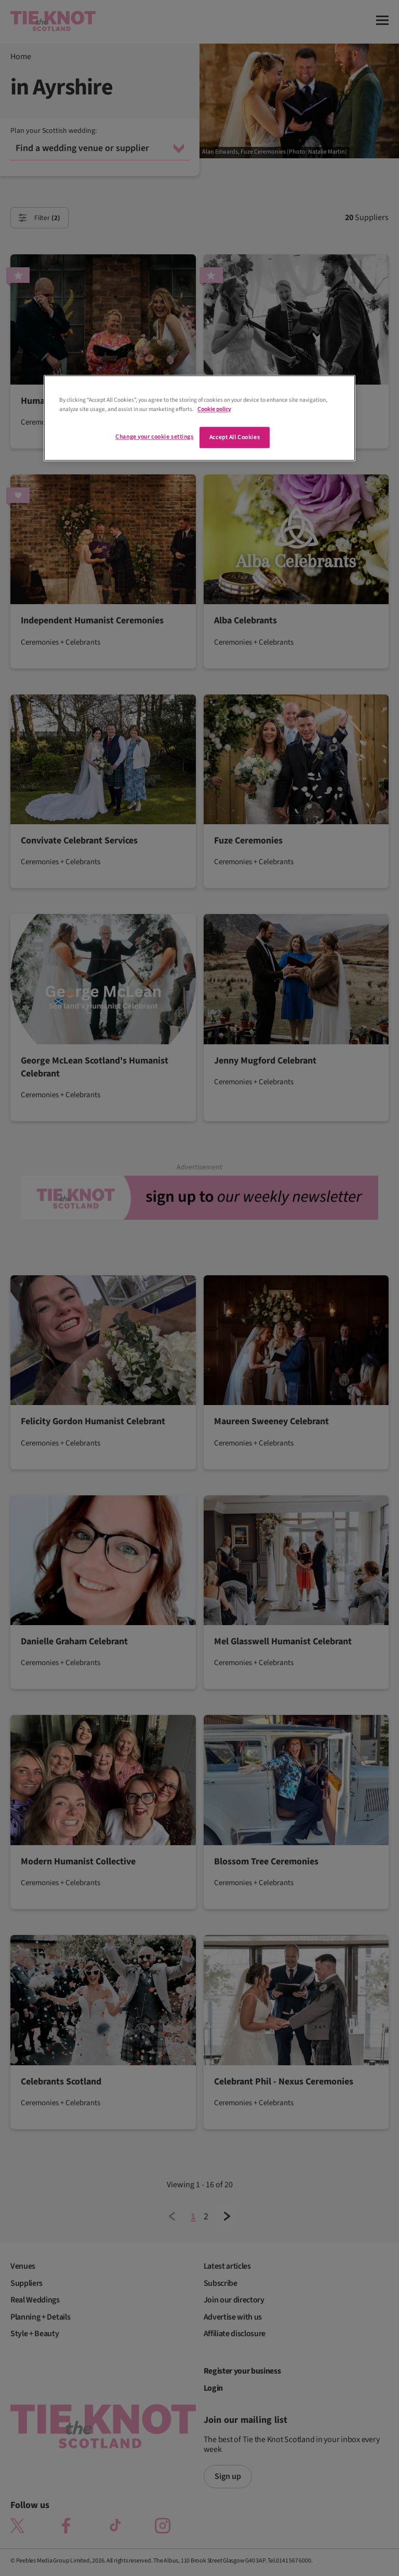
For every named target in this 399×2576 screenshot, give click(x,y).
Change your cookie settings (154, 436)
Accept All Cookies (234, 437)
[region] (199, 418)
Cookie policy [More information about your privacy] (214, 409)
